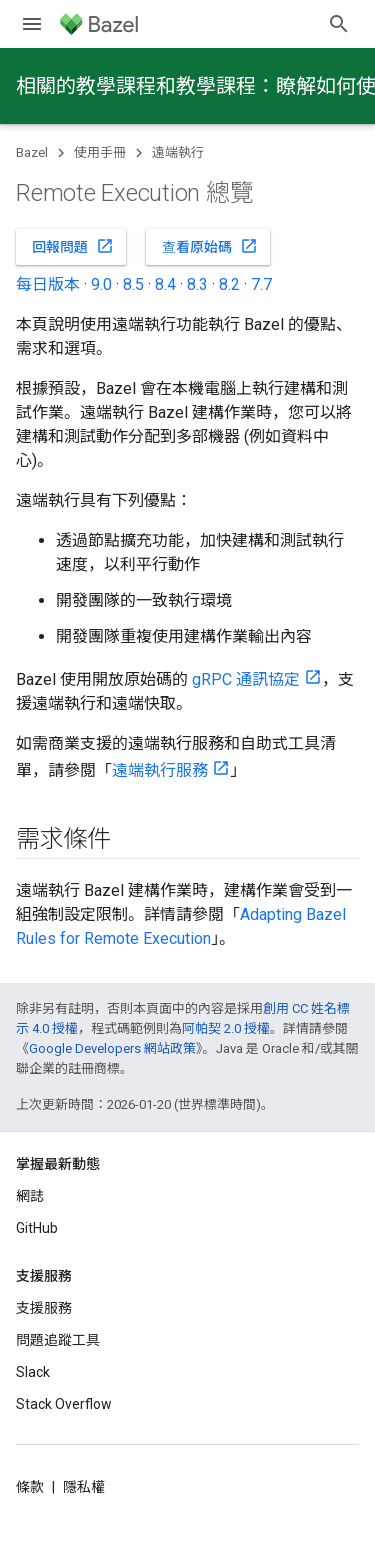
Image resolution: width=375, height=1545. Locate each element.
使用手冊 (100, 152)
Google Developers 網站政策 (112, 1048)
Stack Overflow (64, 1404)
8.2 (229, 284)
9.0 (101, 284)
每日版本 (48, 284)
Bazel (32, 152)
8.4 (165, 284)
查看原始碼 (210, 246)
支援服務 (44, 1308)
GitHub (37, 1228)
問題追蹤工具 (58, 1340)
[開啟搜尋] (339, 24)
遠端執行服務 (160, 770)
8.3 (197, 284)
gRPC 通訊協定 (246, 679)
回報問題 (73, 246)
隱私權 (84, 1487)
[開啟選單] (32, 24)
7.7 (261, 284)
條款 (30, 1487)
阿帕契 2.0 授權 (226, 1028)
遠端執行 (178, 152)
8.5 (133, 284)
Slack (33, 1372)
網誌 (30, 1196)
